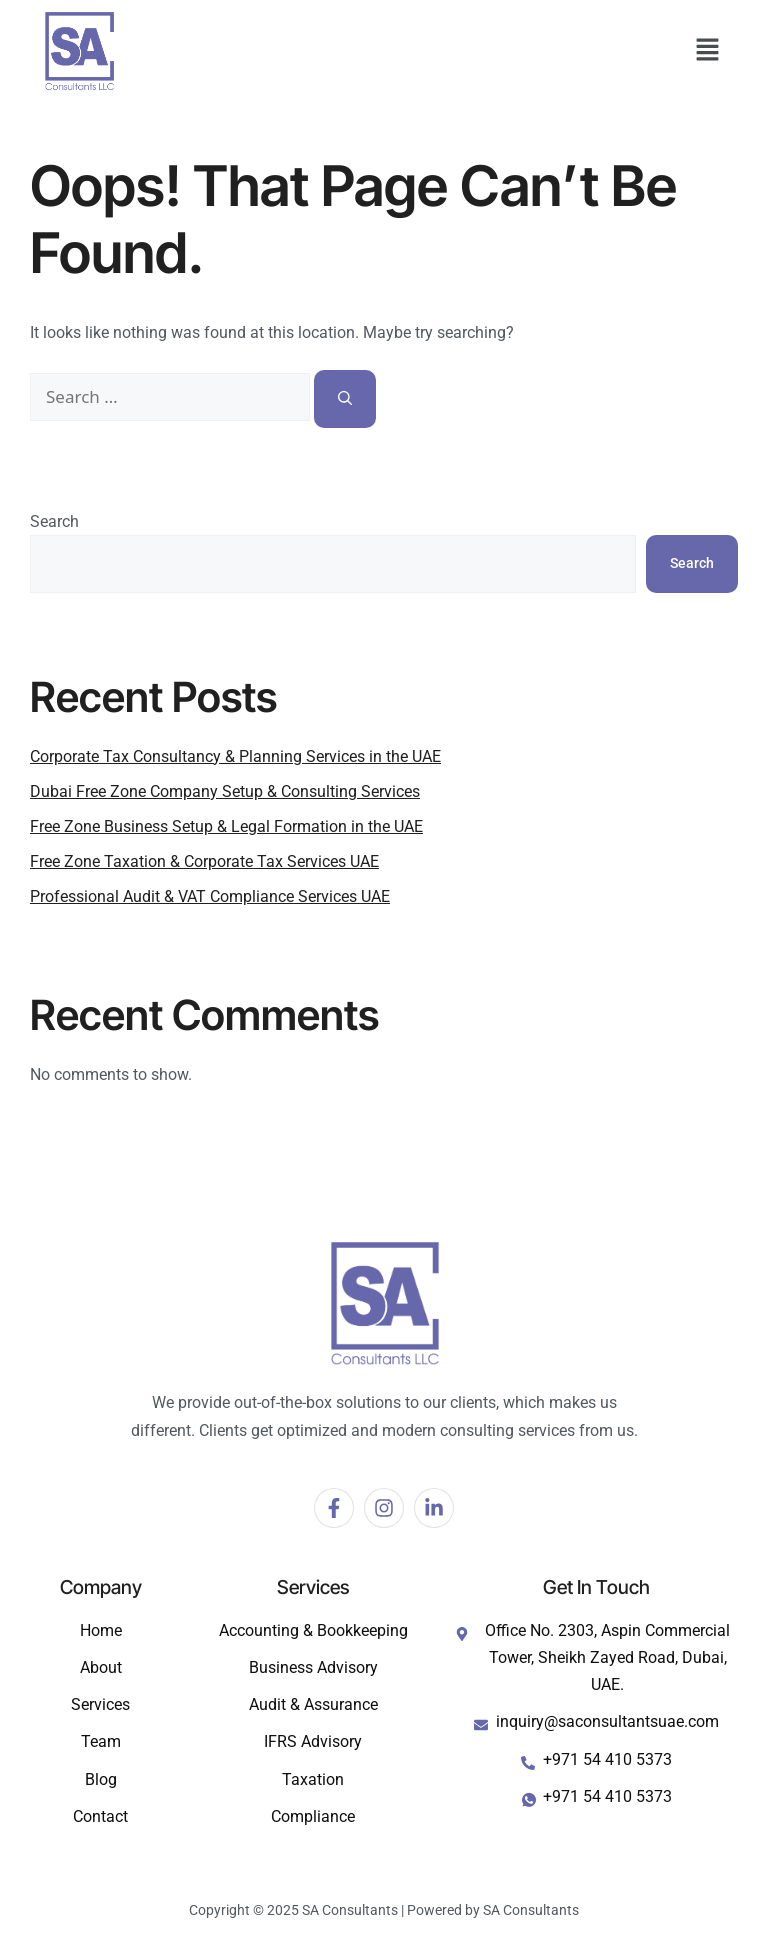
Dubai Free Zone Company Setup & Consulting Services (225, 791)
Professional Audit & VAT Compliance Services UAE (210, 896)
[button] (708, 51)
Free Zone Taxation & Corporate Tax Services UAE (204, 861)
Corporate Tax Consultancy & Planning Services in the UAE (235, 756)
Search (54, 521)
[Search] (345, 399)
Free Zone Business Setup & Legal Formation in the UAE (226, 826)
